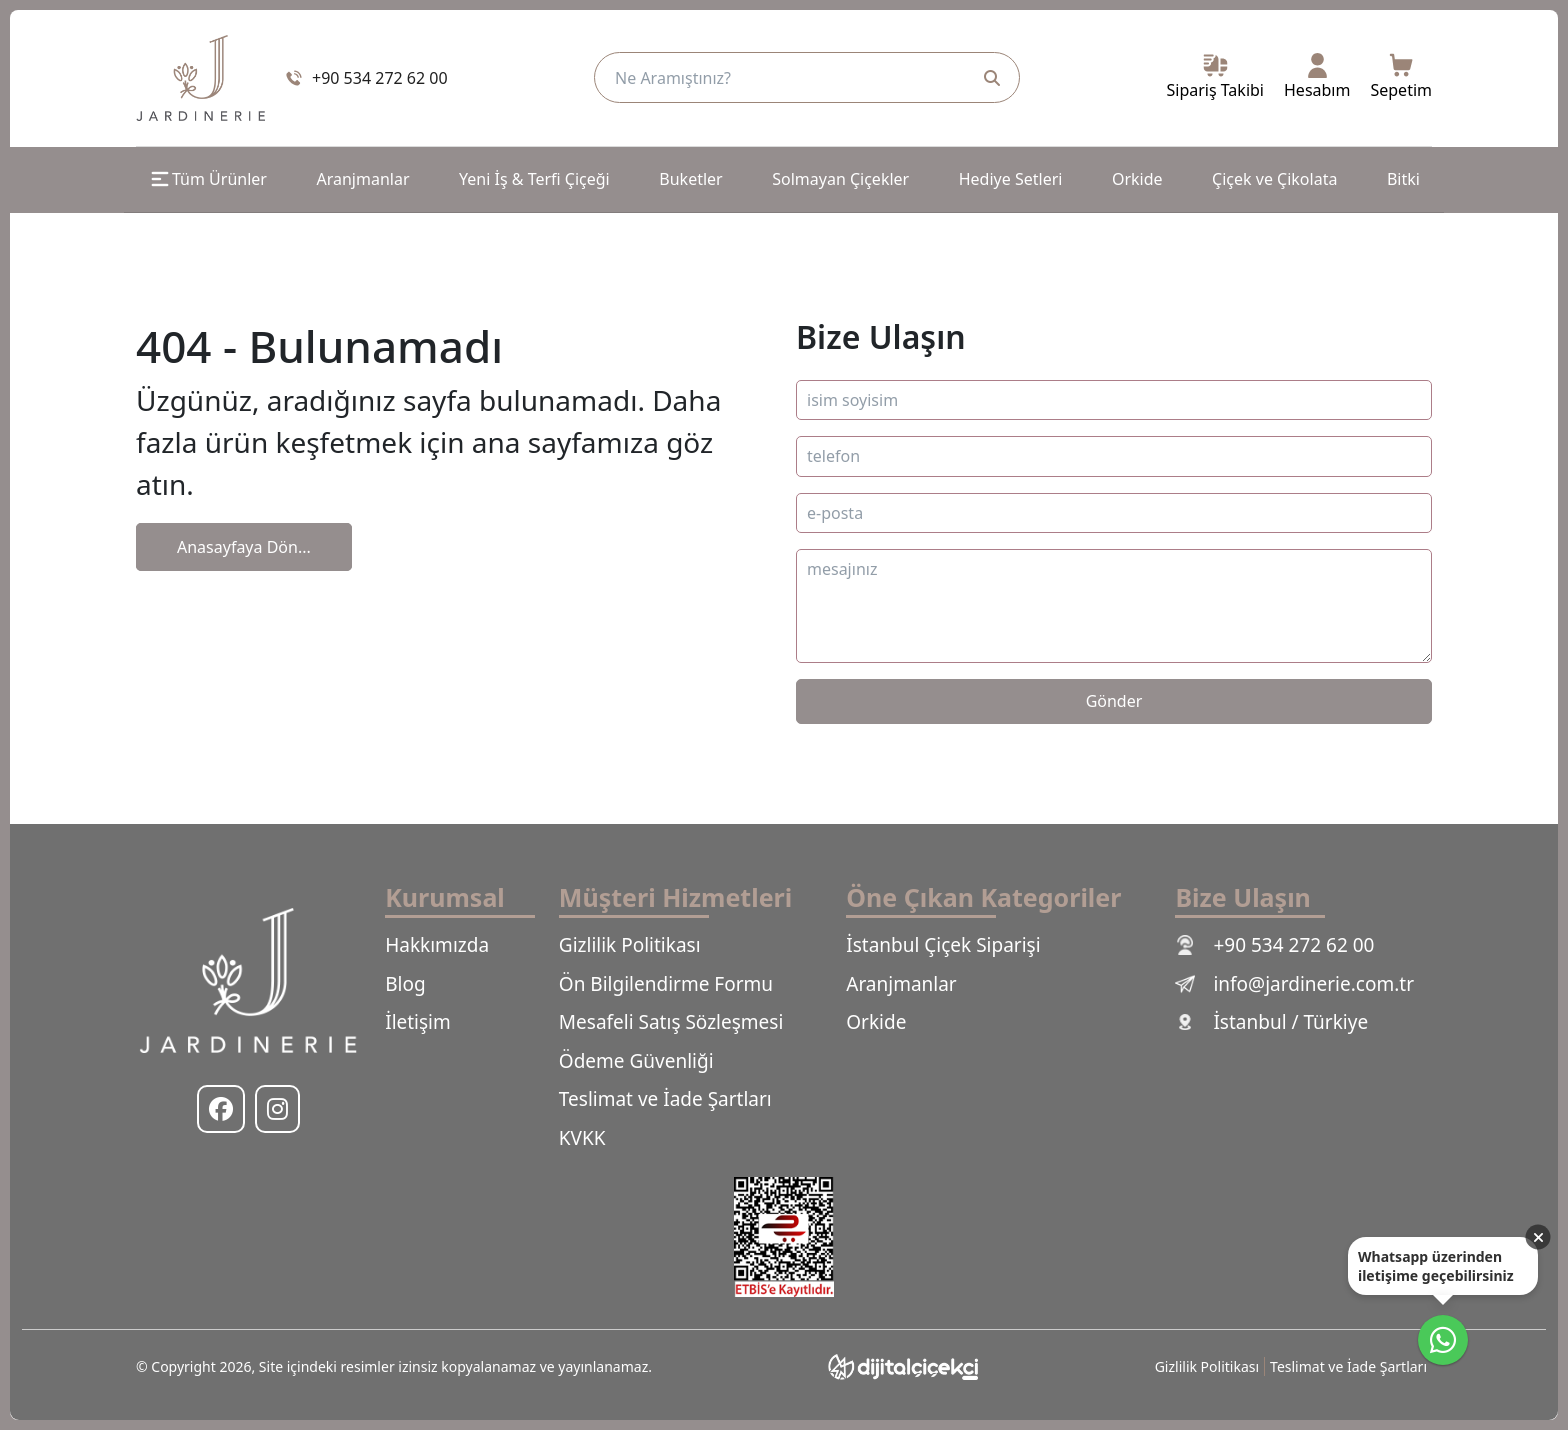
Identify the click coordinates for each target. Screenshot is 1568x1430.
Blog (405, 984)
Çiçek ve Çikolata (1274, 179)
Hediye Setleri (1011, 179)
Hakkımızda (437, 945)
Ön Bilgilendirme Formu (666, 984)
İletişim (418, 1022)
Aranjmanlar (362, 179)
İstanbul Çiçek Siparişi (943, 945)
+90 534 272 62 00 (1274, 945)
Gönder (1114, 701)
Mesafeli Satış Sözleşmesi (671, 1022)
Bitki (1403, 179)
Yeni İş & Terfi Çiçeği (534, 179)
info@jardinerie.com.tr (1294, 984)
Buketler (690, 179)
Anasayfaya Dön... (244, 547)
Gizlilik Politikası (630, 945)
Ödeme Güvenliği (636, 1061)
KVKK (582, 1138)
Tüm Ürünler (207, 179)
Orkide (1137, 179)
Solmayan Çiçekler (840, 179)
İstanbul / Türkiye (1271, 1022)
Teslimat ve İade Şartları (665, 1099)
